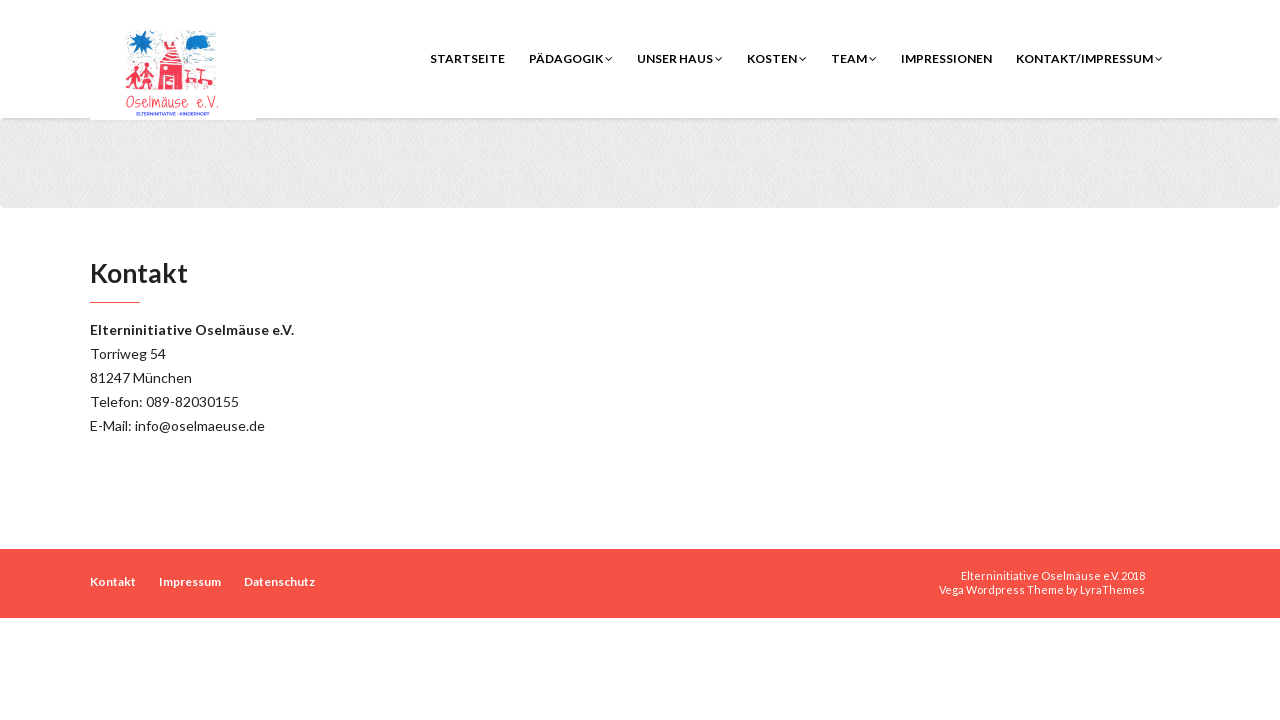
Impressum (190, 581)
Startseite (467, 58)
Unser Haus (680, 58)
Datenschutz (279, 581)
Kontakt (113, 581)
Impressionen (946, 58)
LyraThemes (1112, 589)
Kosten (777, 58)
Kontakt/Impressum (1089, 58)
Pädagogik (571, 58)
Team (854, 58)
